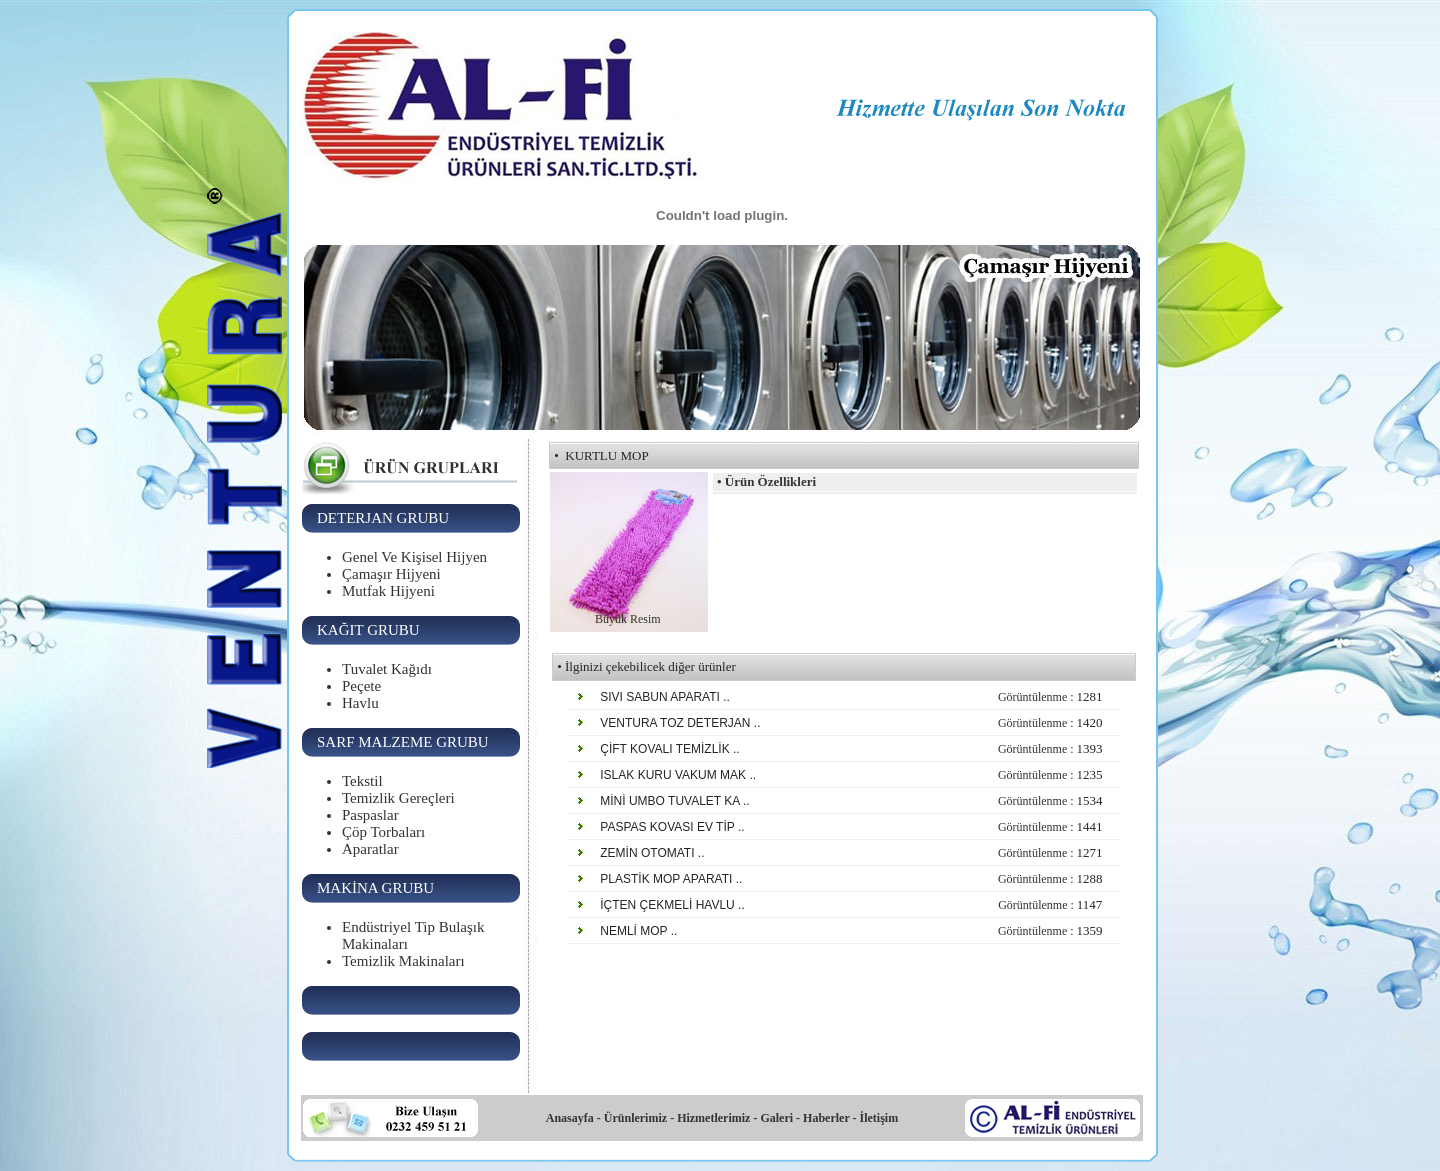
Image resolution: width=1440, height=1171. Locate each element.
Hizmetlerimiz (713, 1118)
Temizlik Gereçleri (398, 798)
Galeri (776, 1118)
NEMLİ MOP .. (641, 931)
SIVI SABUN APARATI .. (667, 697)
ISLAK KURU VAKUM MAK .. (680, 775)
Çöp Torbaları (383, 832)
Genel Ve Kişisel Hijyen (414, 557)
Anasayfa (570, 1118)
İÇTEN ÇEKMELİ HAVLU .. (674, 905)
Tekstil (362, 781)
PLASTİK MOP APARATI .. (673, 879)
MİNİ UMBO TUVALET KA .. (677, 801)
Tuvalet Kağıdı (387, 669)
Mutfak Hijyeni (388, 591)
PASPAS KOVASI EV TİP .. (674, 827)
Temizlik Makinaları (403, 961)
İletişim (879, 1118)
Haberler (824, 1118)
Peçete (361, 686)
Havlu (360, 703)
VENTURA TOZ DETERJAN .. (682, 723)
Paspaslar (370, 815)
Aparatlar (370, 849)
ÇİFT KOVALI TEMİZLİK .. (672, 749)
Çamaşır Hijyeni (391, 574)
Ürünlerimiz (635, 1118)
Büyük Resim (628, 619)
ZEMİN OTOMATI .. (654, 853)
